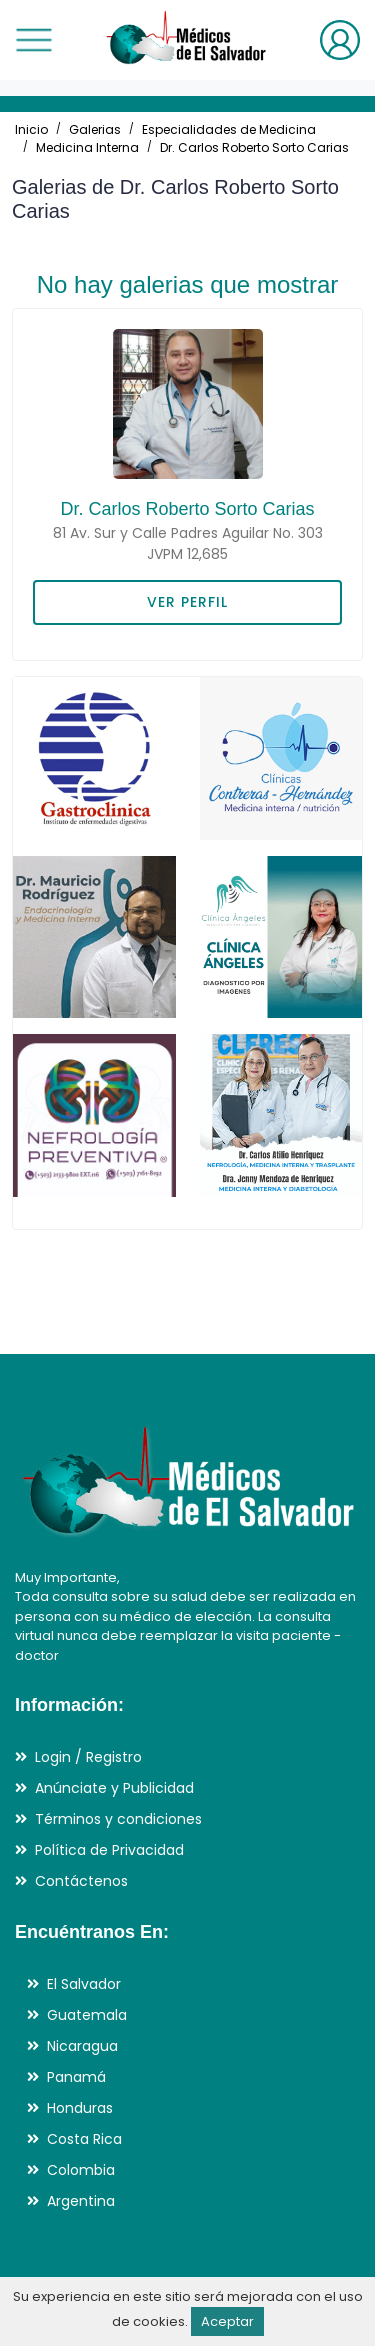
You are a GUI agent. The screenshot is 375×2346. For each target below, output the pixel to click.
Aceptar (227, 2321)
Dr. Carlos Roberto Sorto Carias (254, 147)
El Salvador (84, 1984)
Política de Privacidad (109, 1850)
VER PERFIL (187, 602)
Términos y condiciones (118, 1819)
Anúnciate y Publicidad (114, 1788)
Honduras (80, 2108)
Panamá (76, 2077)
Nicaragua (82, 2046)
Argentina (81, 2201)
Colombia (81, 2170)
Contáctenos (81, 1881)
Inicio (31, 129)
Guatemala (87, 2015)
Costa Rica (84, 2139)
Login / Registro (88, 1757)
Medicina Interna (87, 147)
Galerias (95, 129)
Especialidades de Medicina (229, 129)
